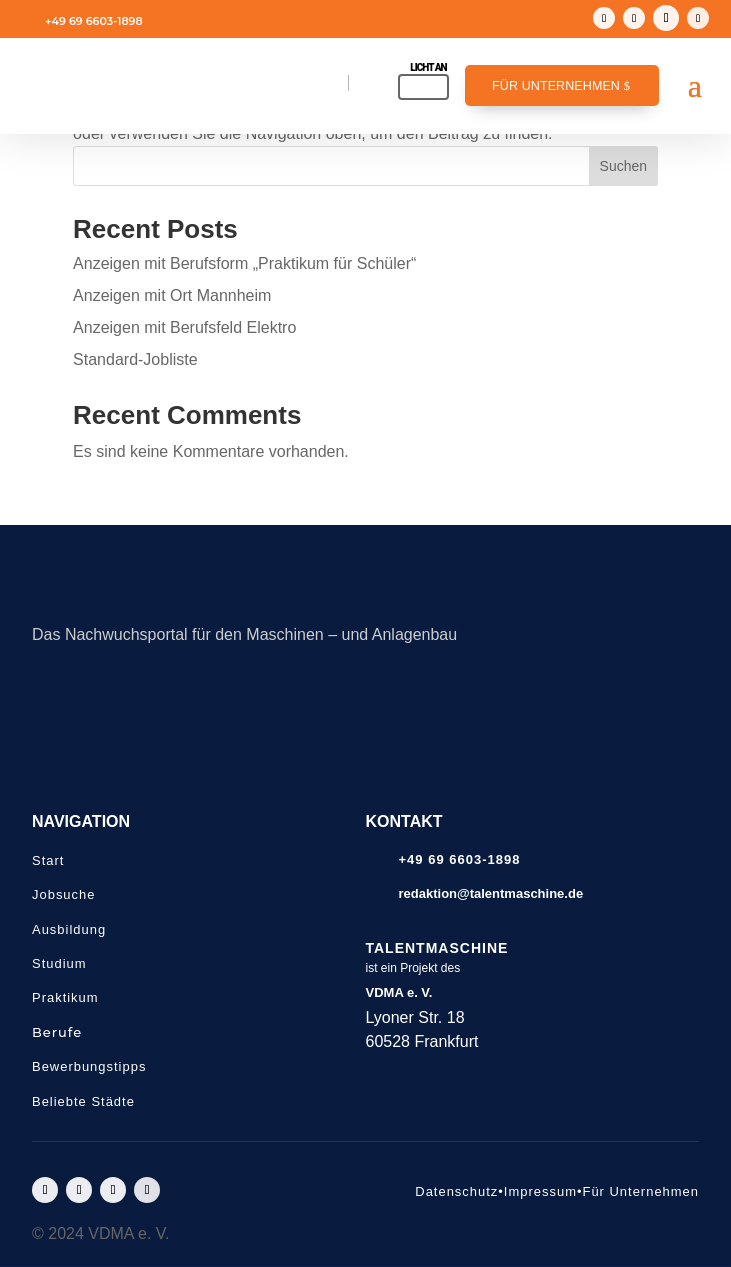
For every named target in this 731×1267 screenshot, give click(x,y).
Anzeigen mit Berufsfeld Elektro (184, 327)
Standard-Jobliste (135, 359)
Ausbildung (69, 929)
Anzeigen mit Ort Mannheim (172, 295)
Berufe (57, 1032)
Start (48, 860)
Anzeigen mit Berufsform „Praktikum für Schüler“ (244, 263)
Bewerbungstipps (89, 1066)
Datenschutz (456, 1191)
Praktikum (65, 997)
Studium (59, 963)
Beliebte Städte (83, 1101)
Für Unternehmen (556, 86)
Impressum (540, 1191)
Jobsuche (63, 894)
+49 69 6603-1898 (94, 21)
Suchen (623, 166)
